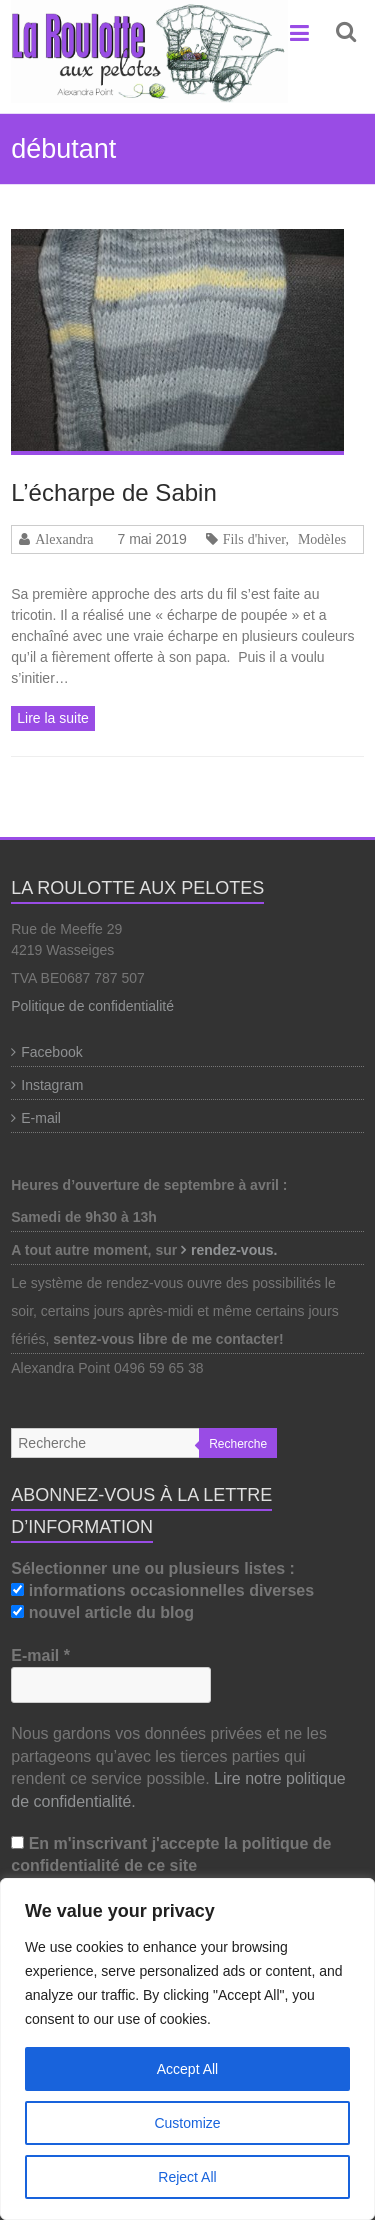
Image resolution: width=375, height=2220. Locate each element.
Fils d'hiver (254, 539)
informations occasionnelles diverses (162, 1590)
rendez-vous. (236, 1250)
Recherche (238, 1444)
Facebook (51, 1052)
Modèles (322, 539)
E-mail (41, 1118)
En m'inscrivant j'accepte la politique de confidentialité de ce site (171, 1854)
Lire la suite (53, 718)
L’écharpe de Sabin (114, 492)
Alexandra (64, 539)
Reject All (187, 2177)
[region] (187, 2049)
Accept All (187, 2069)
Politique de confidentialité (92, 1006)
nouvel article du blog (102, 1612)
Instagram (52, 1085)
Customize (187, 2123)
